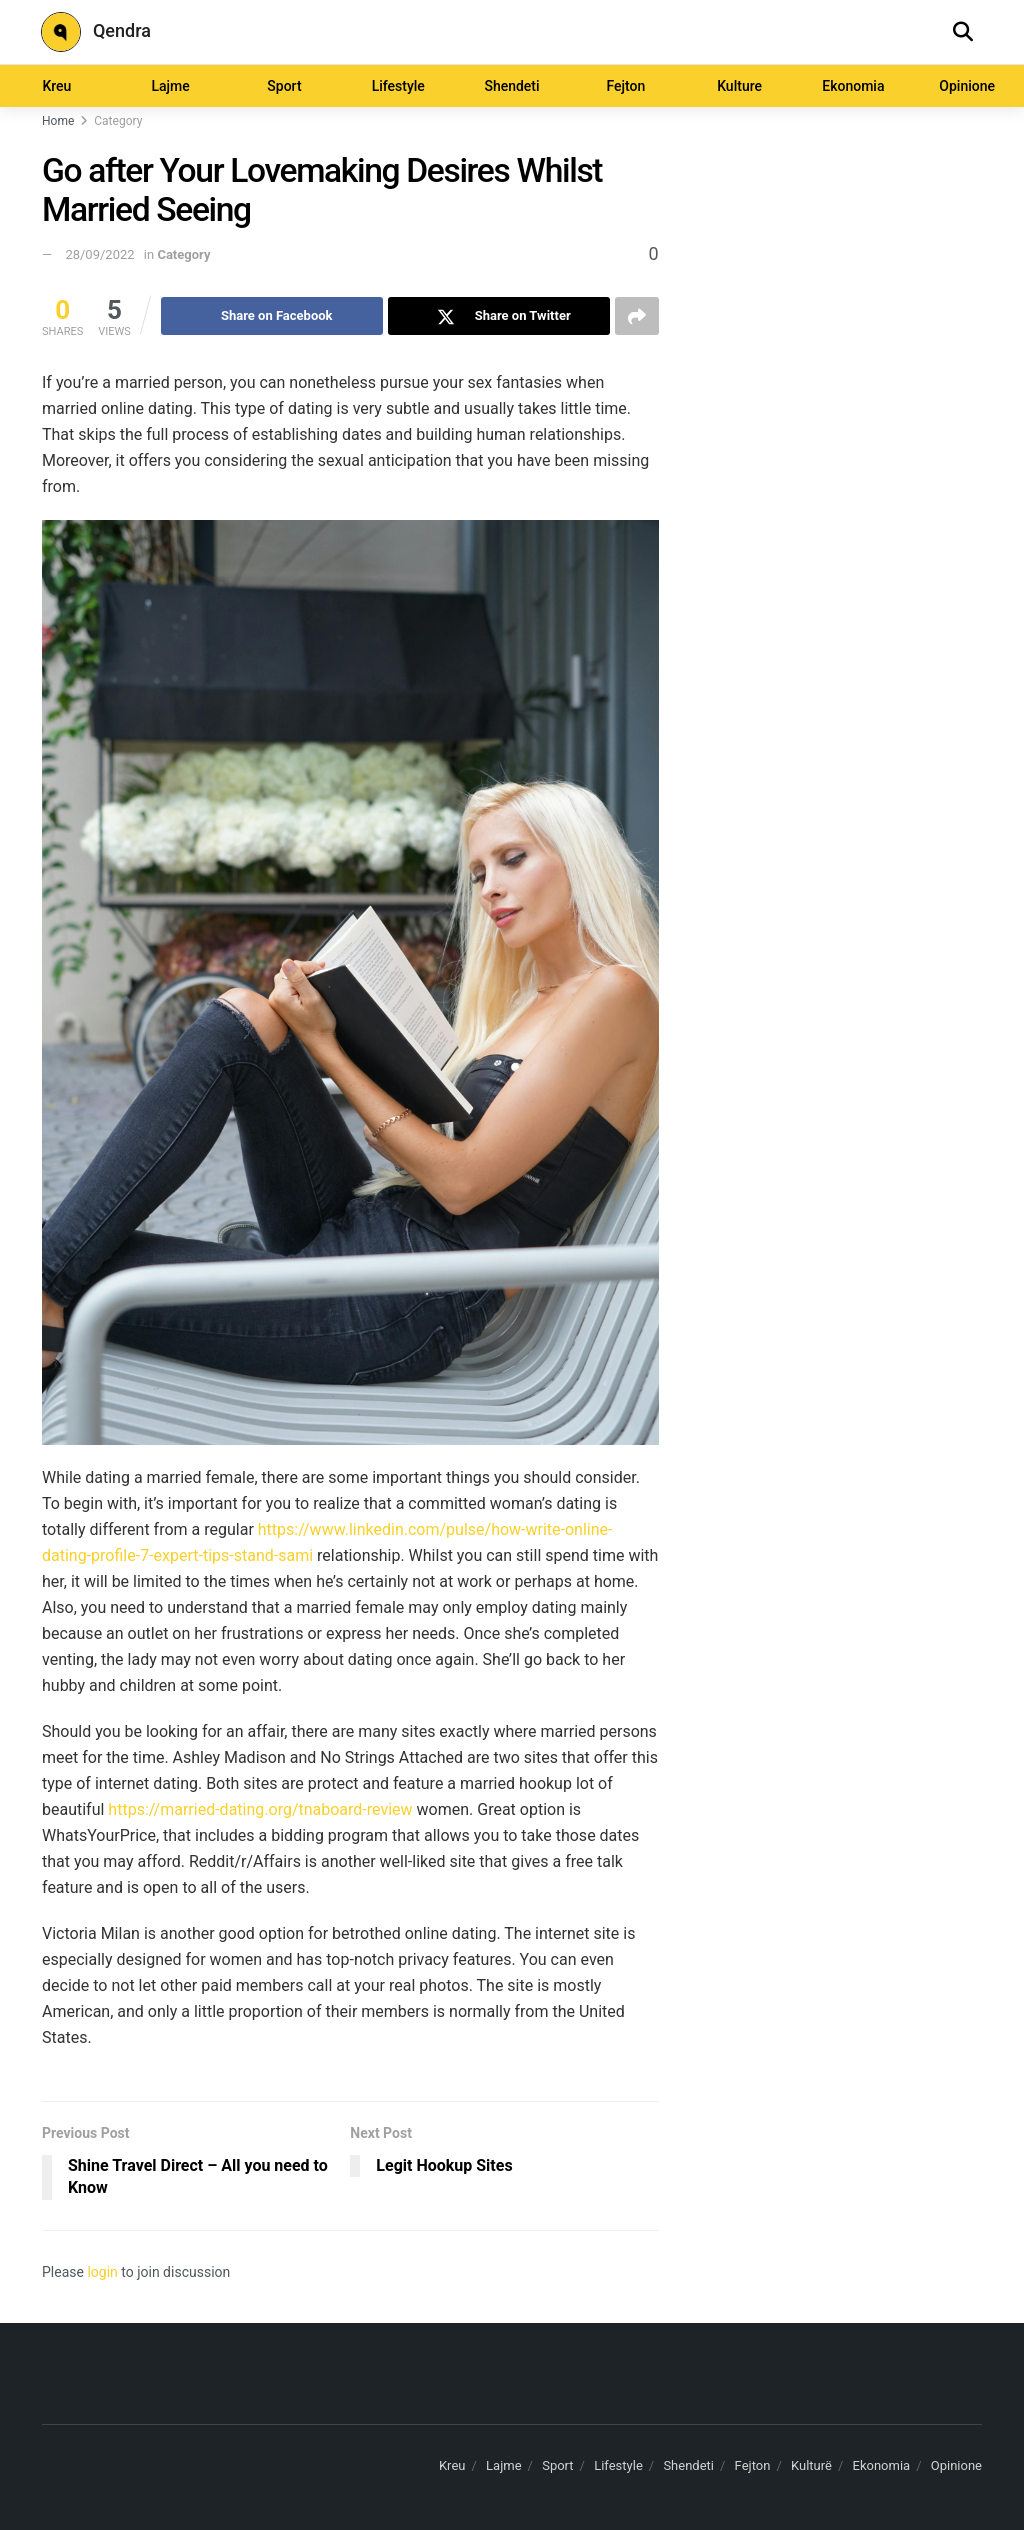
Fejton (625, 86)
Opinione (956, 2465)
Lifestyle (398, 86)
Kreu (56, 86)
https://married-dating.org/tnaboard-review (260, 1809)
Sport (284, 86)
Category (118, 121)
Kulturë (811, 2465)
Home (58, 121)
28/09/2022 (99, 254)
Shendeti (511, 86)
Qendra (96, 32)
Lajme (171, 86)
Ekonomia (853, 86)
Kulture (739, 86)
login (102, 2272)
